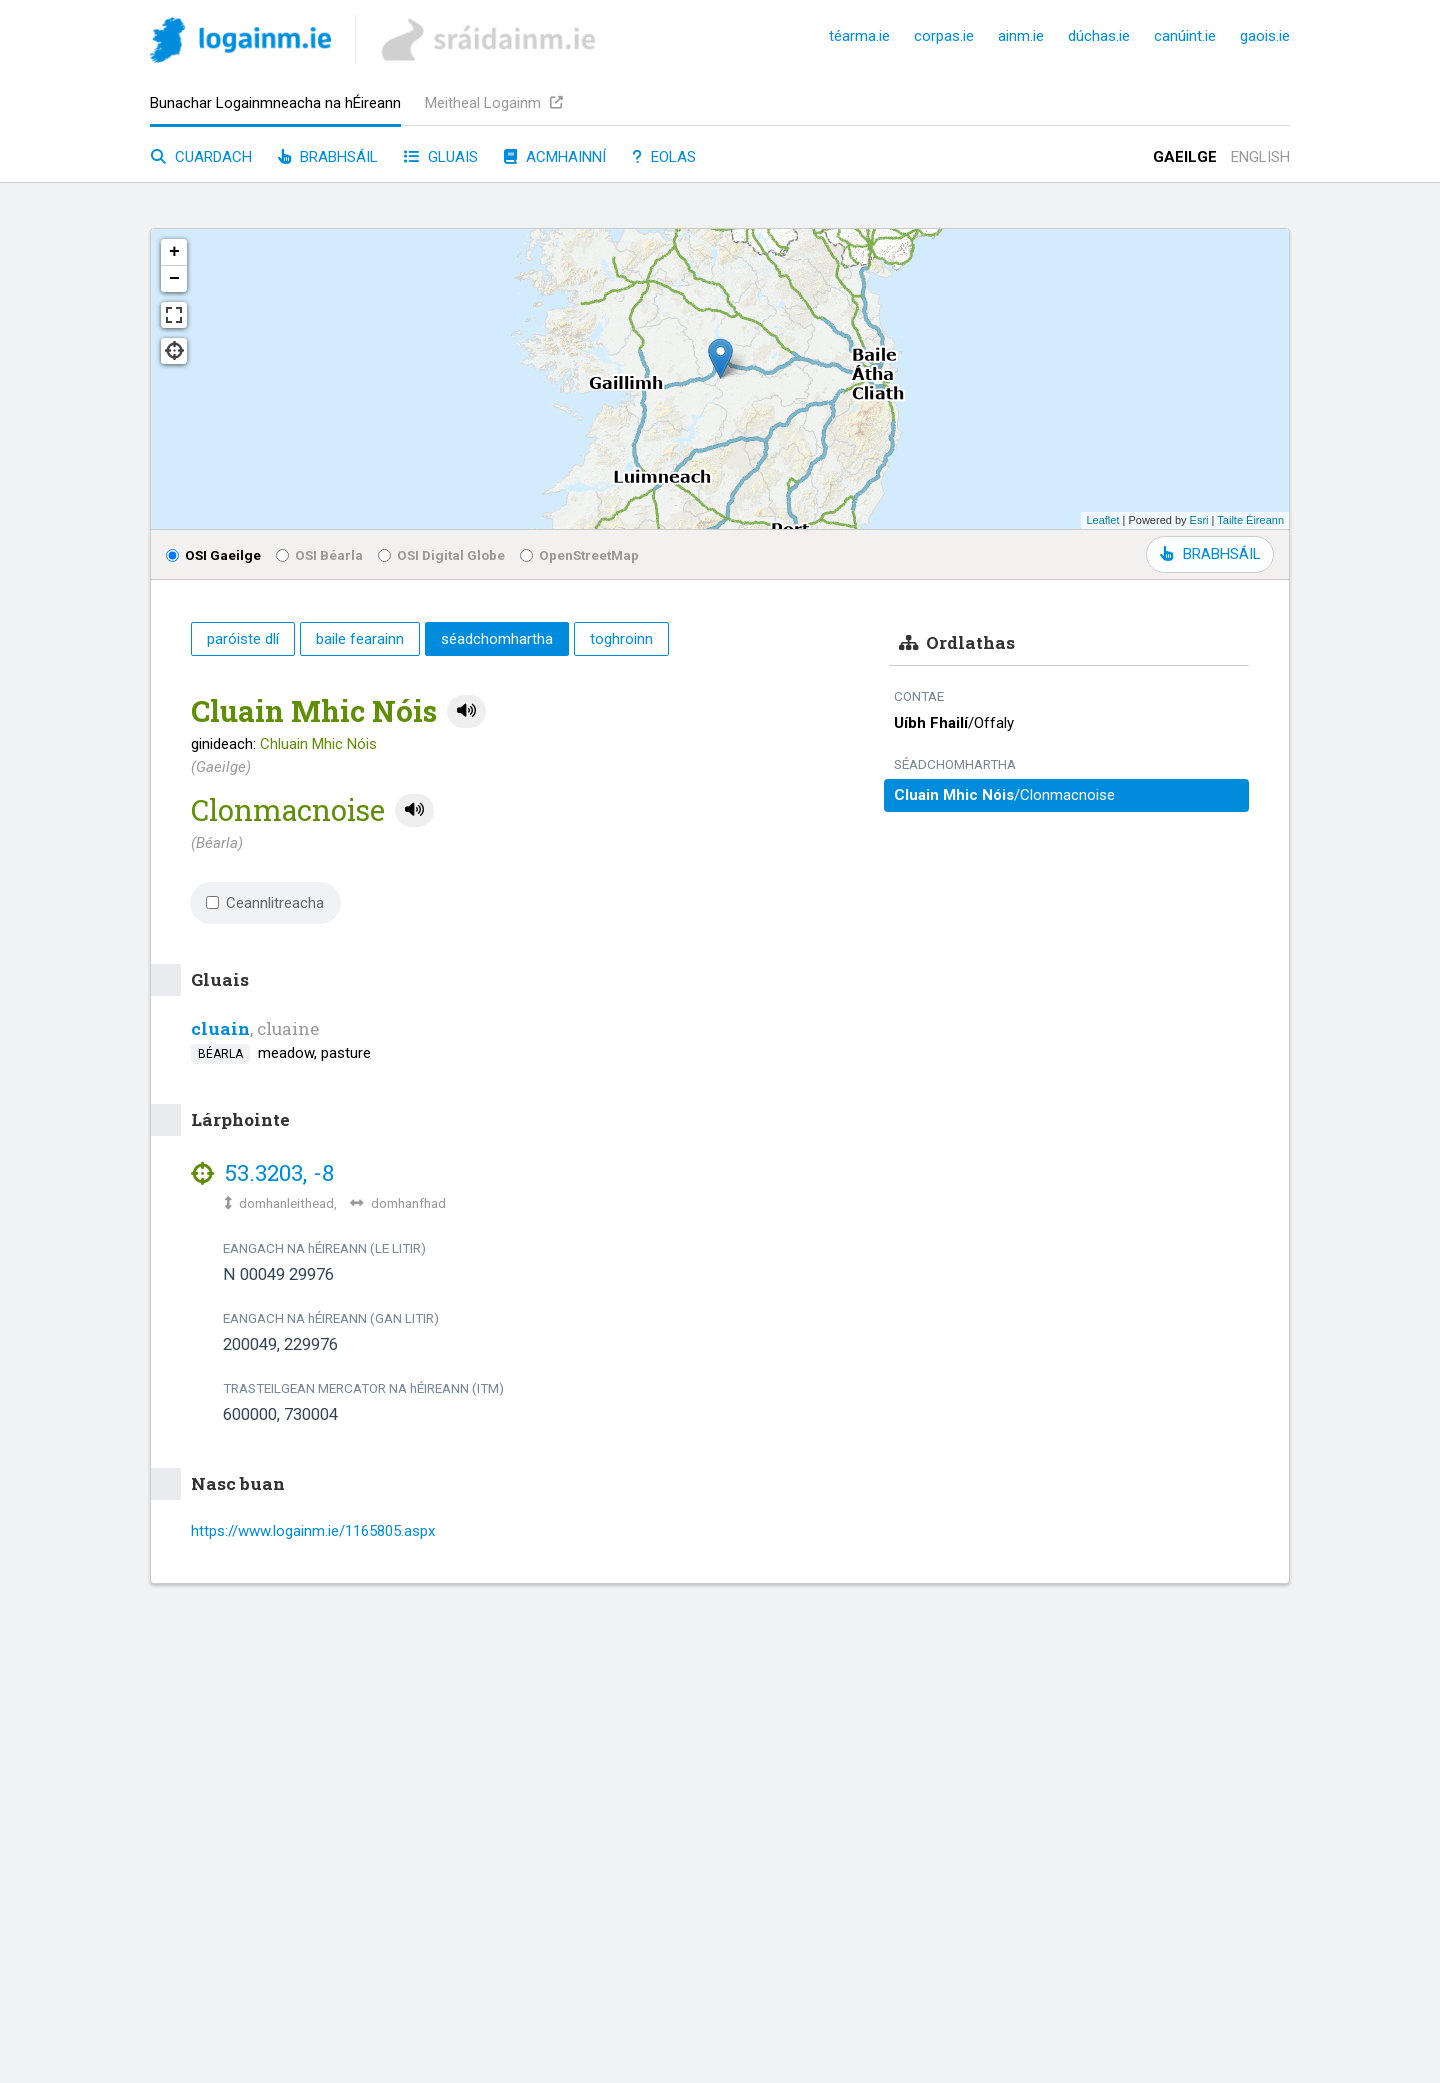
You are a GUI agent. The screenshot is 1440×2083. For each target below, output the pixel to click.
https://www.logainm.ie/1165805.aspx (313, 1531)
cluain (220, 1028)
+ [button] (174, 252)
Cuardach (201, 157)
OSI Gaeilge (213, 555)
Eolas (664, 157)
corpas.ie (944, 36)
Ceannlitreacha (265, 903)
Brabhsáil (328, 157)
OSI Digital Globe (441, 555)
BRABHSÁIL (1210, 554)
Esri (1199, 520)
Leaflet (1102, 520)
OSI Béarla (319, 555)
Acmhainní (555, 157)
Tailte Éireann (1250, 520)
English (1260, 157)
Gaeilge (1185, 157)
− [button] (174, 279)
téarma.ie (859, 36)
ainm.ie (1021, 36)
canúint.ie (1185, 36)
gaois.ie (1265, 36)
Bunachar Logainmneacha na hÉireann (275, 103)
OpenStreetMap (579, 555)
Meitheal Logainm (494, 103)
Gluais (441, 157)
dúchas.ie (1099, 36)
